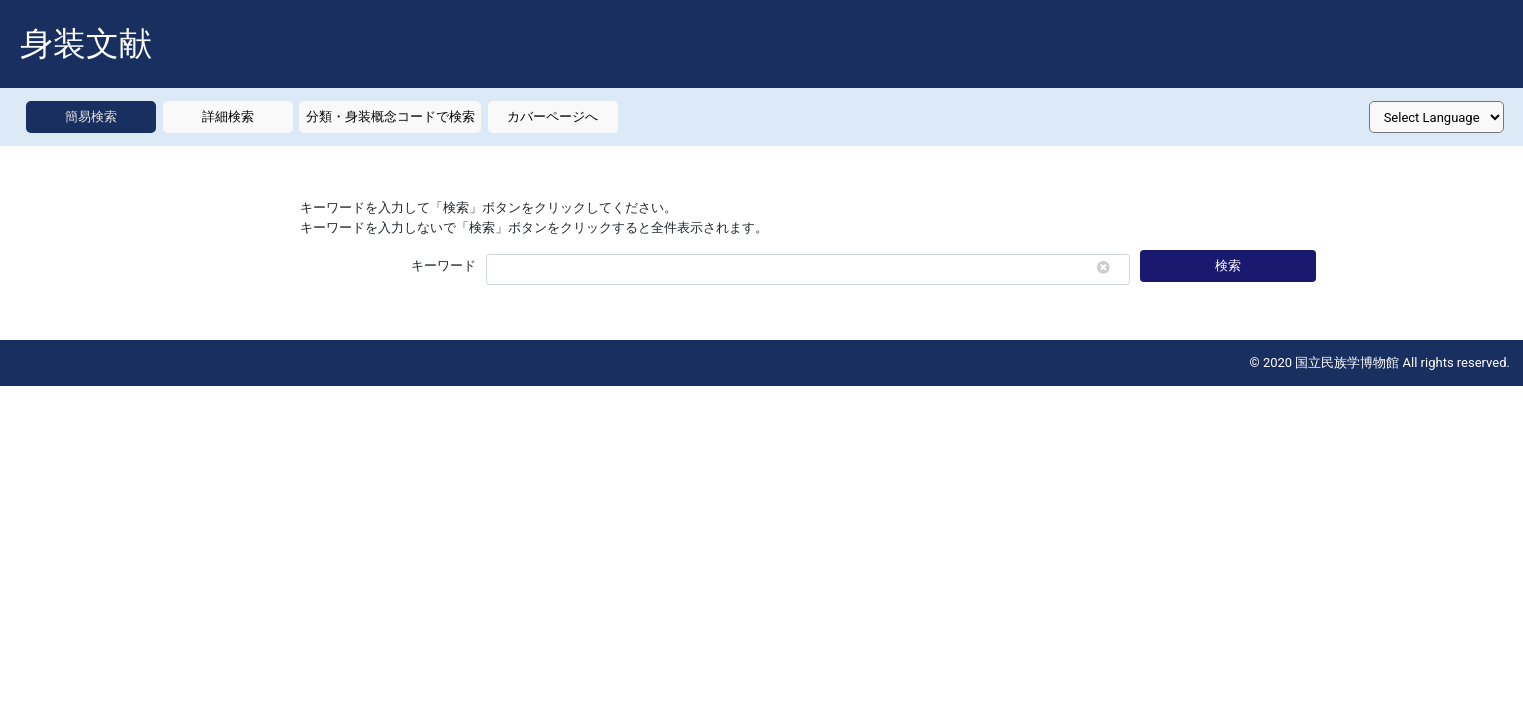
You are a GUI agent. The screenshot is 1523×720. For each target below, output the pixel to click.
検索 (1228, 265)
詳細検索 (228, 116)
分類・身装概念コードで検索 (390, 116)
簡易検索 (91, 116)
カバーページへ (552, 116)
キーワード (443, 265)
